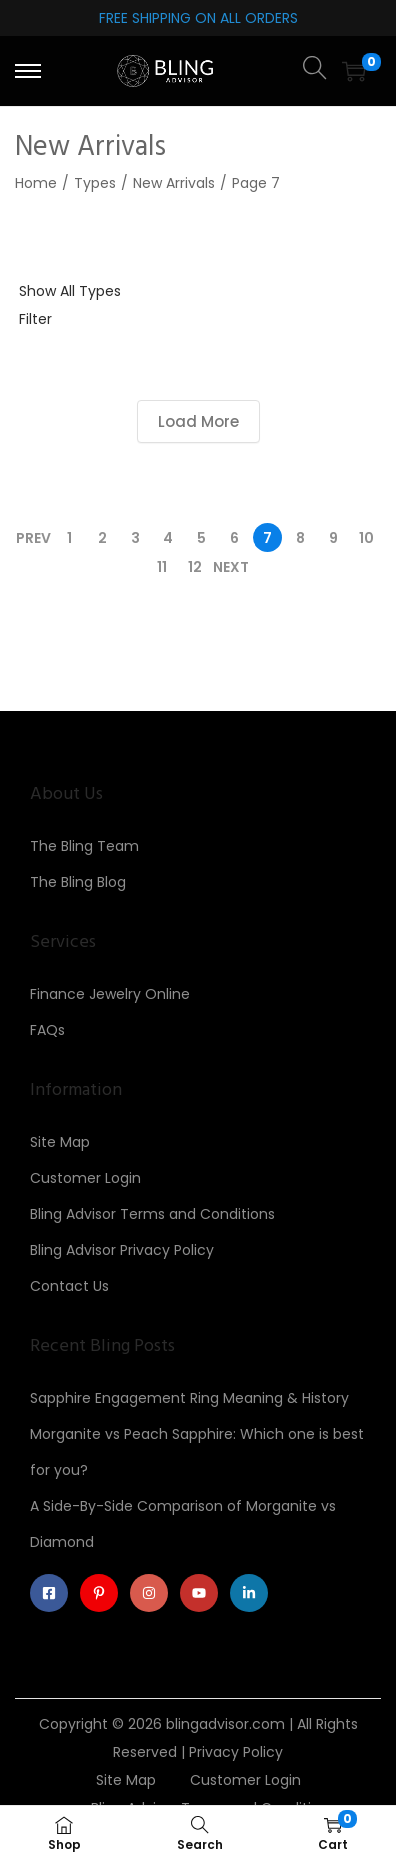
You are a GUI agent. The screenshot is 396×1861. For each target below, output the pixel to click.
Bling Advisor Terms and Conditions (152, 1214)
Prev (33, 538)
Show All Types (70, 291)
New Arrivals (174, 183)
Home (36, 183)
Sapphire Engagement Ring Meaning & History (189, 1398)
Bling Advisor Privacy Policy (122, 1250)
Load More (198, 421)
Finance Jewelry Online (110, 994)
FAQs (47, 1030)
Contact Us (69, 1286)
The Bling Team (84, 846)
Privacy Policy (236, 1752)
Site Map (60, 1142)
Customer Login (85, 1178)
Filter (35, 319)
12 (195, 567)
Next (231, 567)
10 (366, 538)
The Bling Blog (78, 882)
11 (162, 567)
